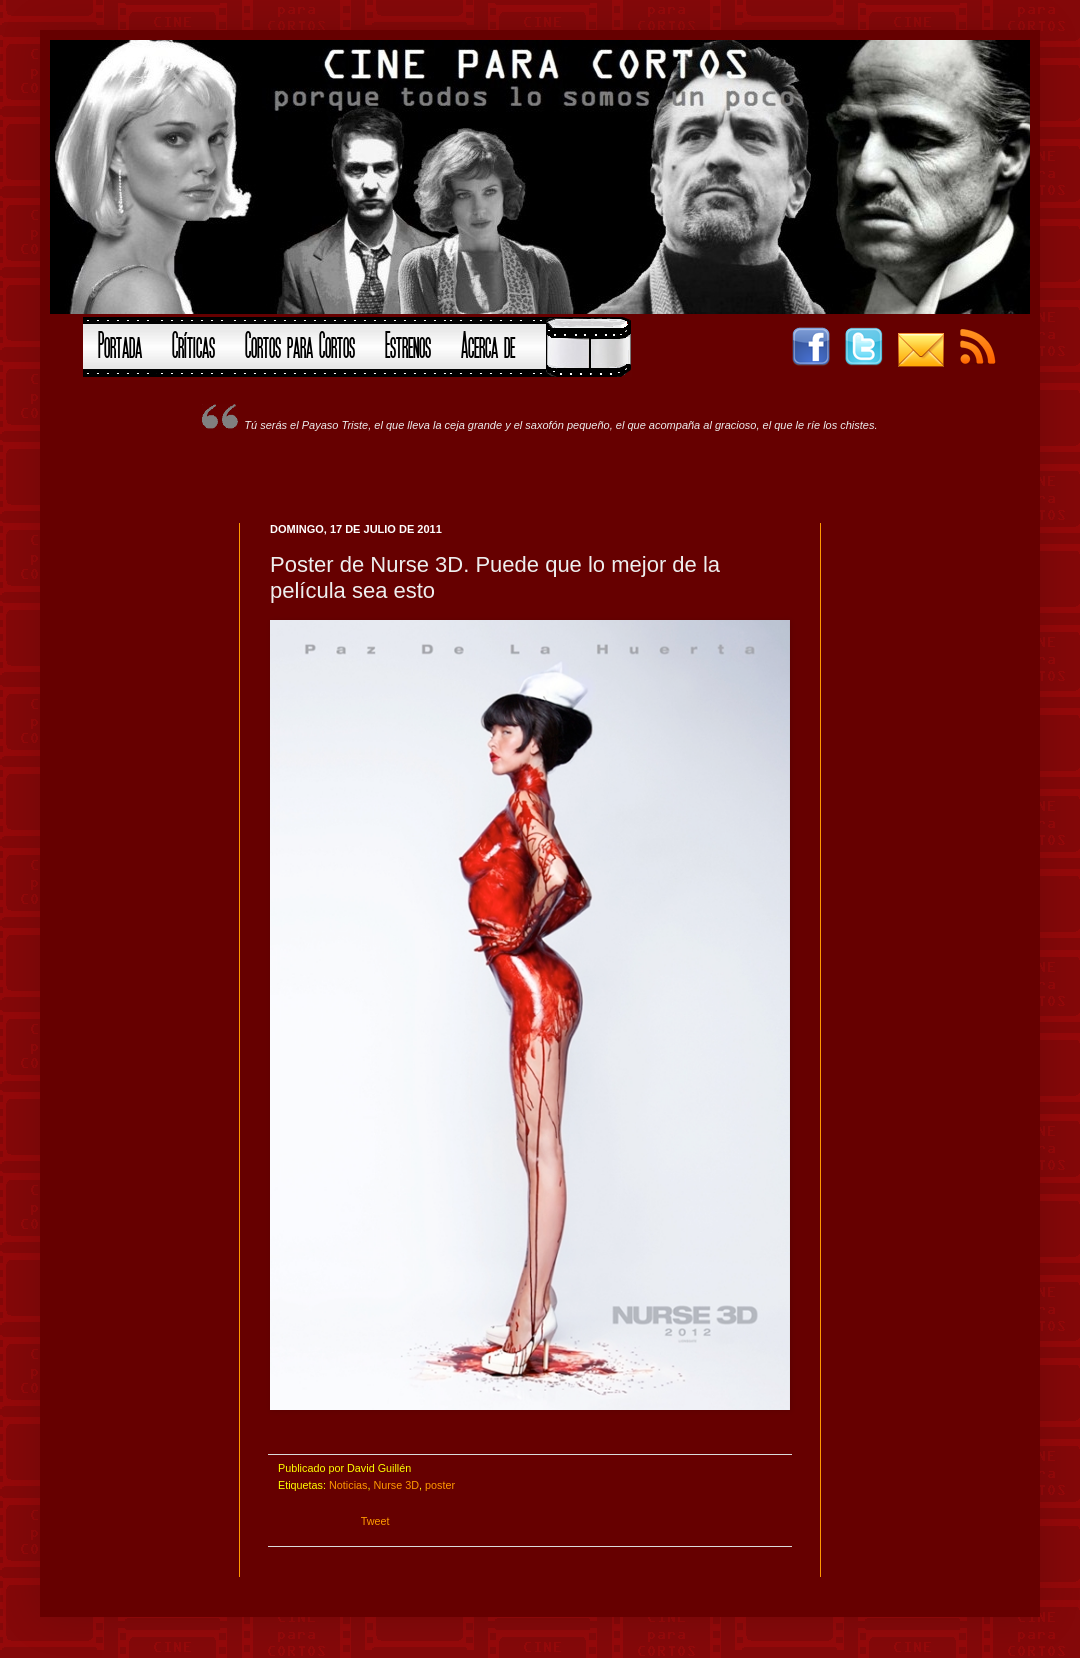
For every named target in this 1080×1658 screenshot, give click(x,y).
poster (440, 1485)
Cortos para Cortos (300, 343)
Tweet (375, 1521)
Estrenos (408, 343)
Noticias (348, 1485)
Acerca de (488, 343)
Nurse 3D (396, 1485)
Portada (120, 343)
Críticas (193, 343)
